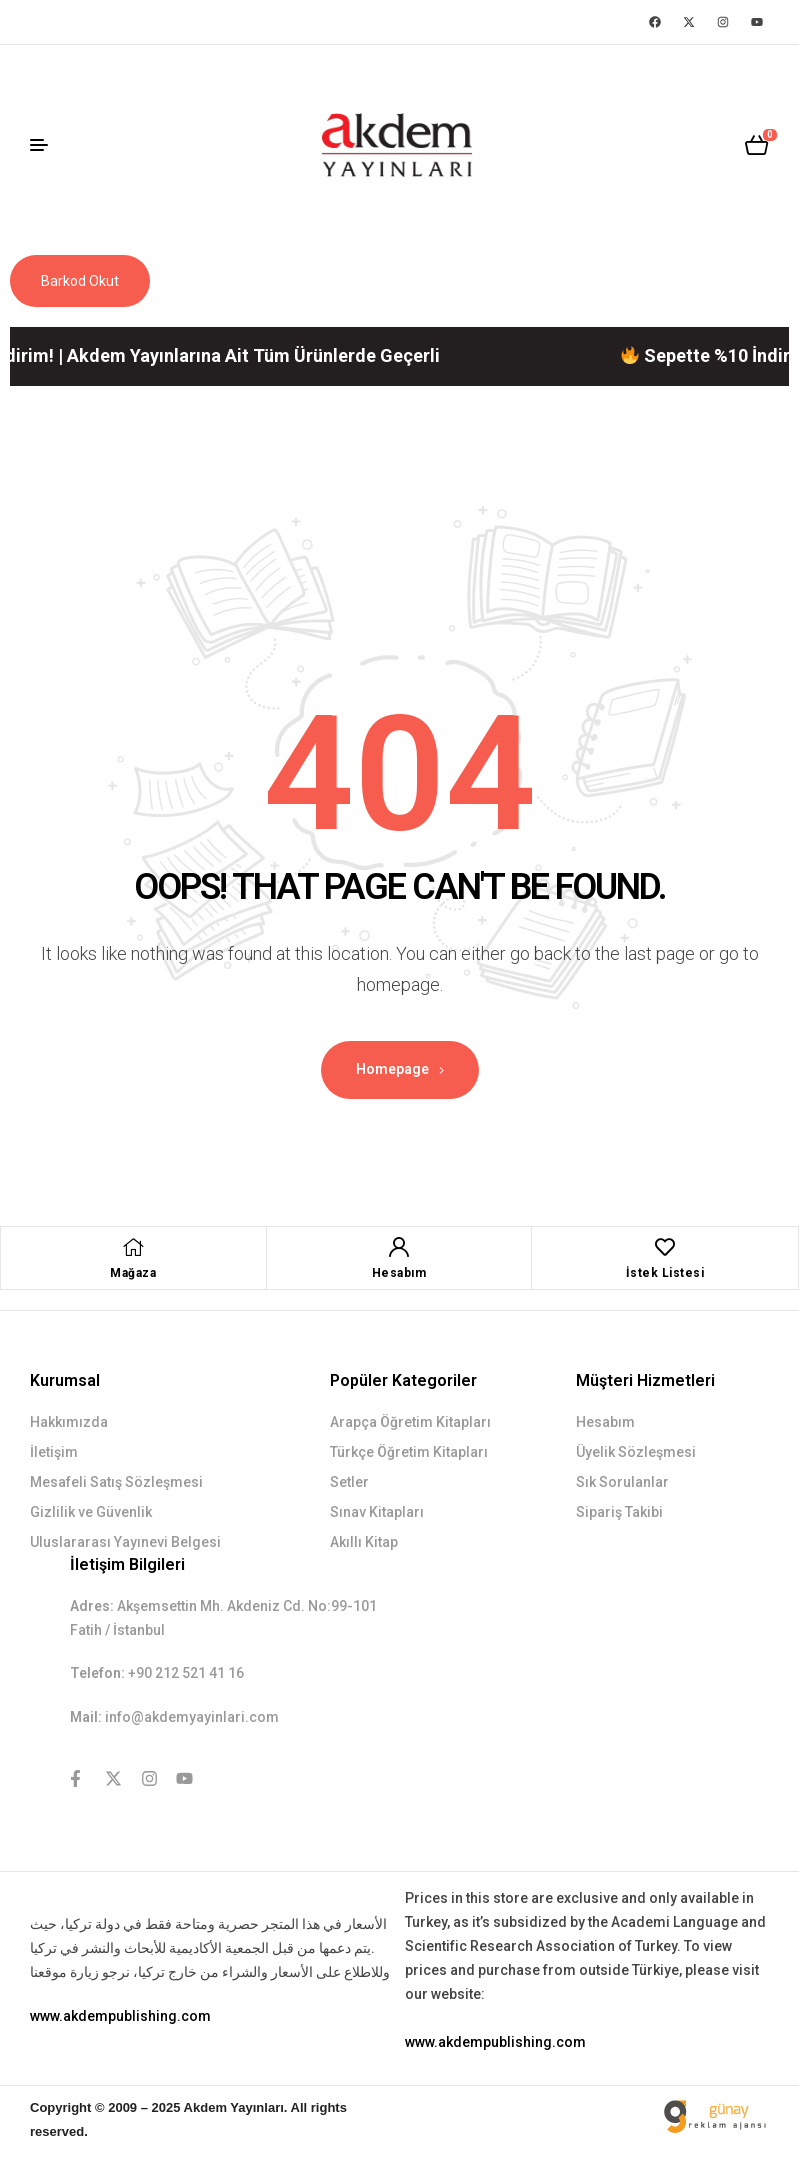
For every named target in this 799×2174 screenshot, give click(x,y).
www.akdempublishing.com (120, 2016)
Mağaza (133, 1273)
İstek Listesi (665, 1273)
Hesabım (399, 1273)
